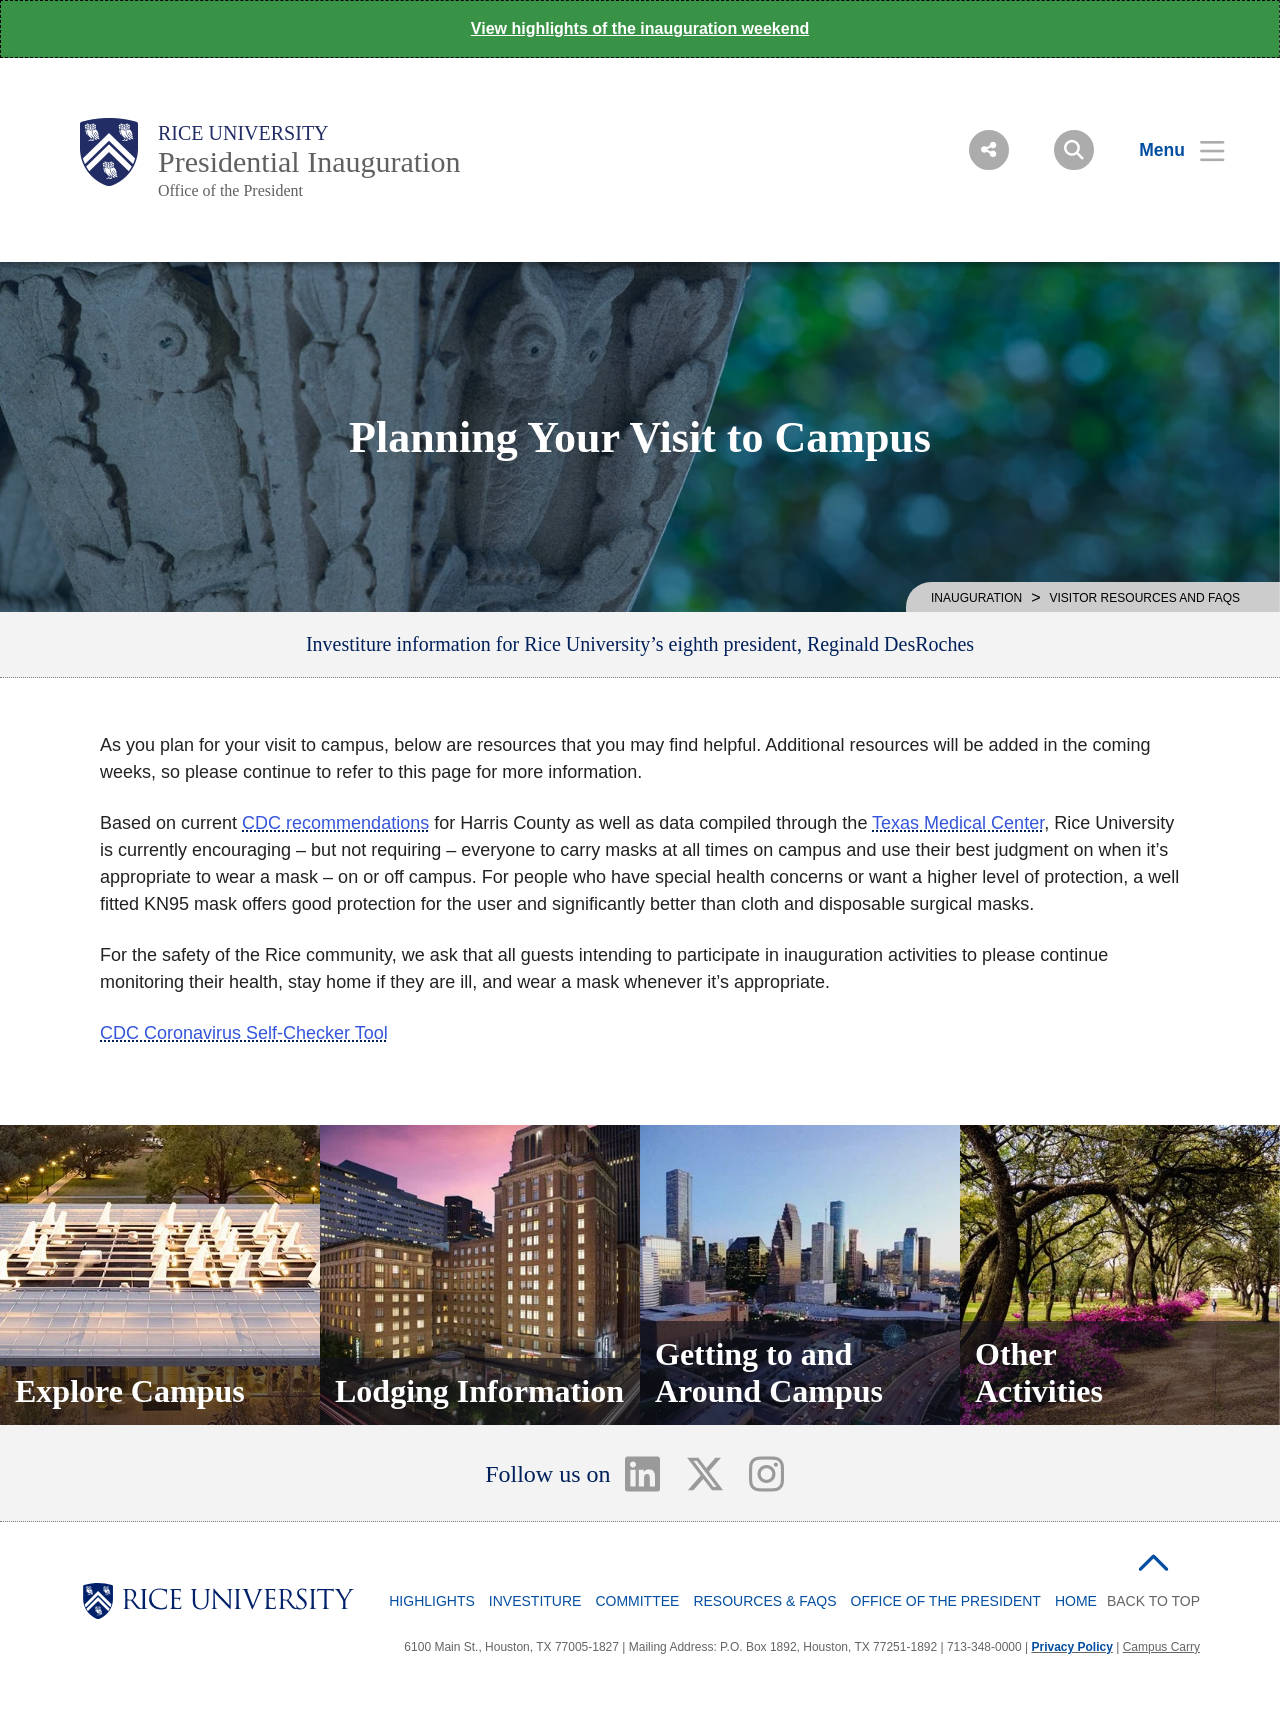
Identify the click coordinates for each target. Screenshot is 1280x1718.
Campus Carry (1161, 1647)
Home (1076, 1601)
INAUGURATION (976, 598)
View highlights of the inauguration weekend (640, 28)
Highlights (432, 1601)
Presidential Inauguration (309, 161)
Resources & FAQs (764, 1601)
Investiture (535, 1601)
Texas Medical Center (958, 823)
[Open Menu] (1169, 150)
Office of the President (230, 190)
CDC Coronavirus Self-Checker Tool (244, 1033)
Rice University (243, 133)
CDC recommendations (335, 823)
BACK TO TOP (1153, 1601)
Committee (637, 1601)
